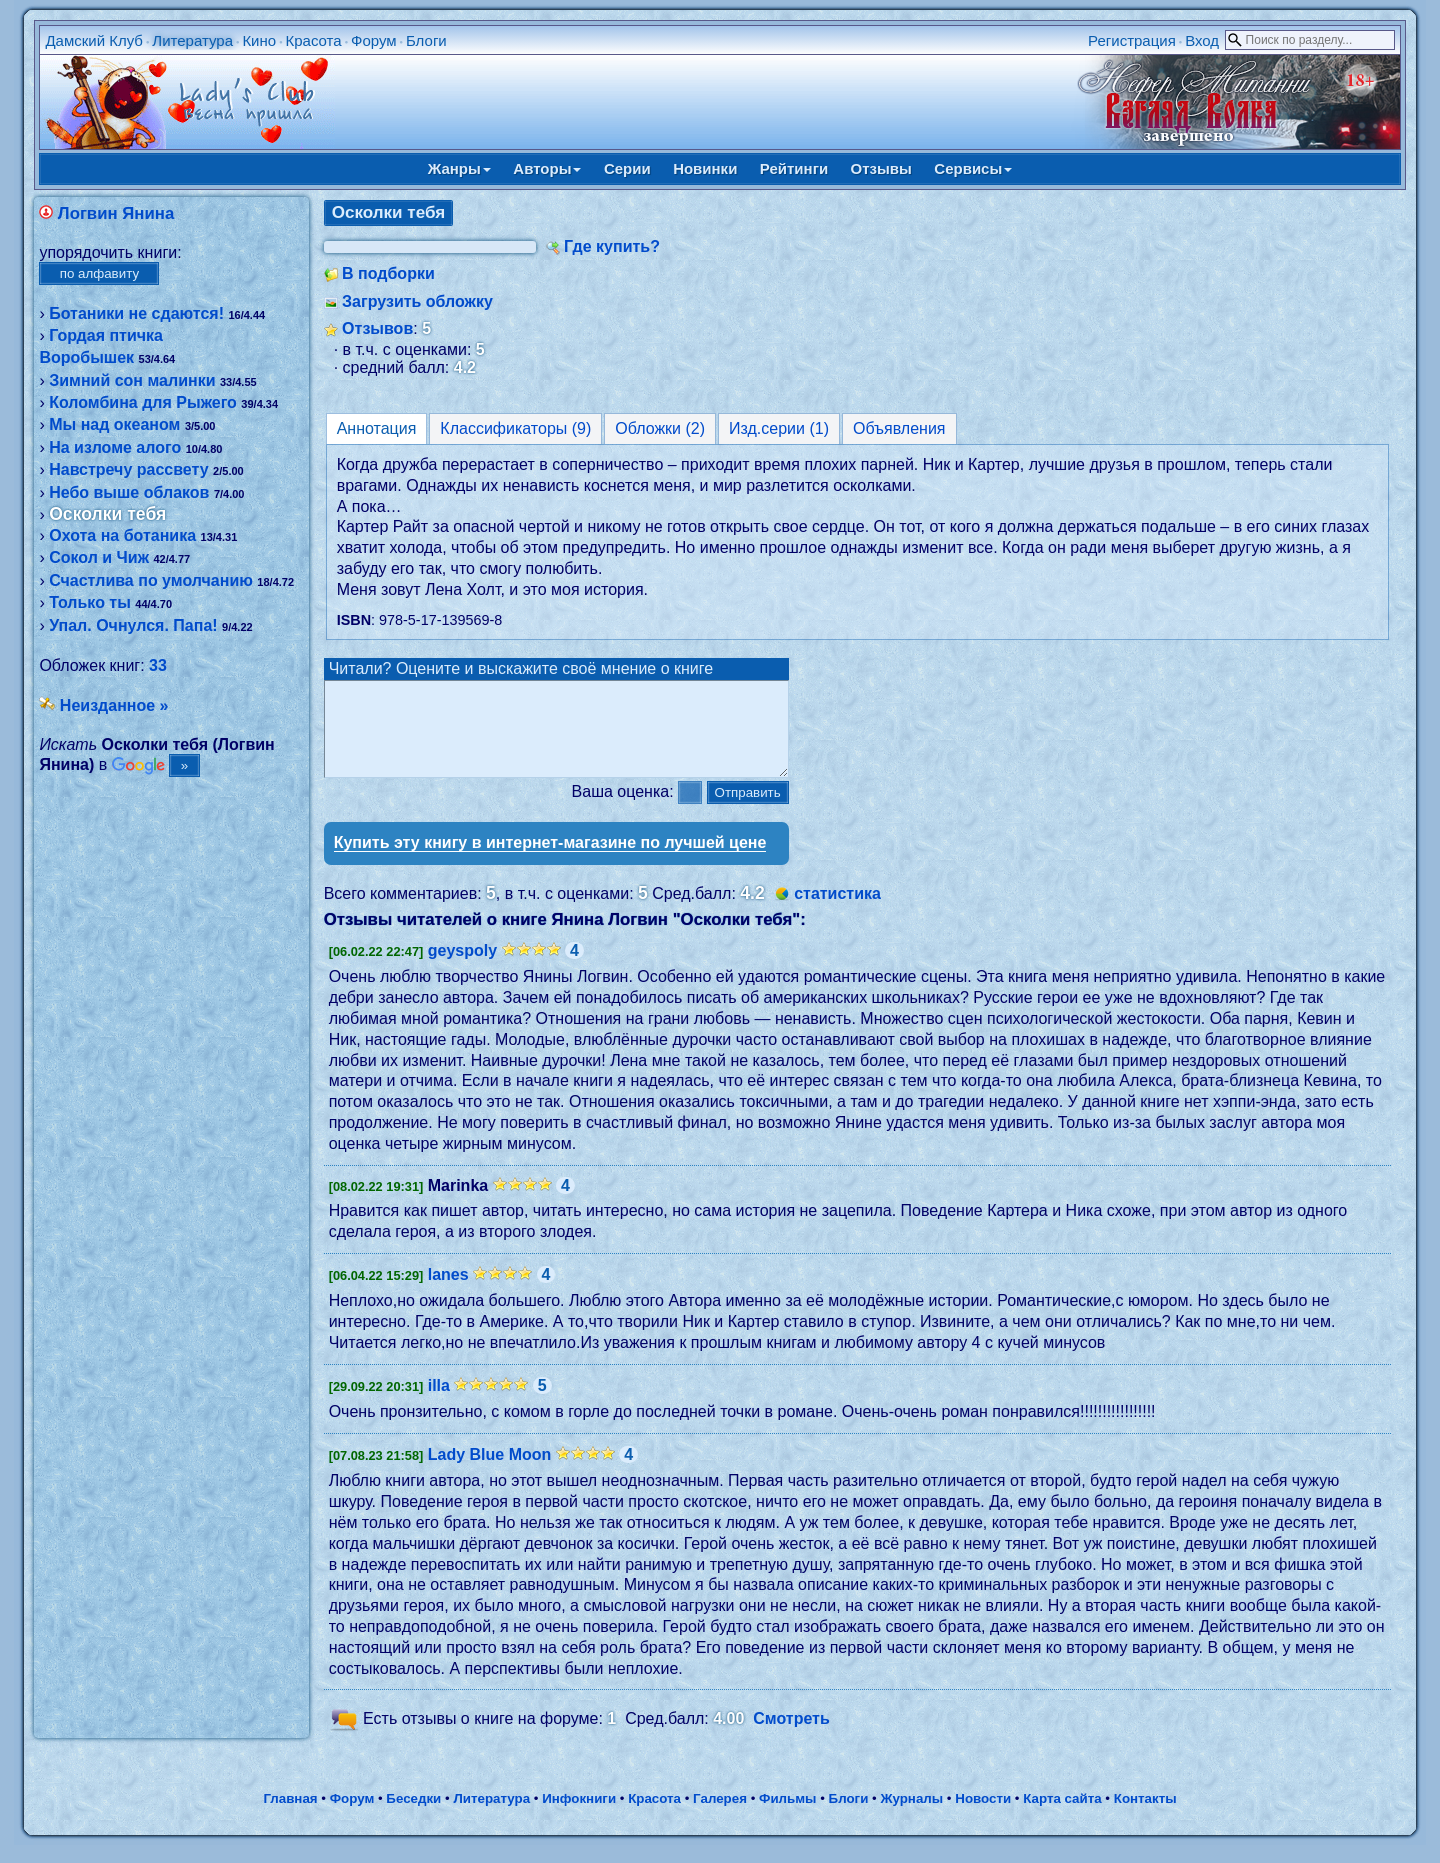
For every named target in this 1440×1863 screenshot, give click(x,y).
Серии (627, 168)
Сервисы (973, 168)
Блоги (426, 40)
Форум (374, 40)
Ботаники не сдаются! (136, 313)
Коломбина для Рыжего (143, 402)
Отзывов (377, 328)
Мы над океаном (114, 424)
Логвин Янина (116, 213)
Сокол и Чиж (99, 557)
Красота (313, 40)
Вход (1202, 40)
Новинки (705, 168)
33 (158, 665)
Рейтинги (794, 168)
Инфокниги (579, 1816)
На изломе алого (115, 447)
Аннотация (377, 428)
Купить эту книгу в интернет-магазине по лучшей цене (550, 860)
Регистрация (1132, 40)
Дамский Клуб (94, 40)
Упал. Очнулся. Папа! (133, 625)
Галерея (720, 1816)
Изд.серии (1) (779, 428)
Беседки (413, 1816)
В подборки (388, 273)
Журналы (911, 1816)
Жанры (459, 168)
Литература (192, 40)
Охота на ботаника (122, 535)
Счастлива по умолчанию (151, 580)
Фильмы (787, 1816)
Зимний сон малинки (132, 380)
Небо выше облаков (129, 492)
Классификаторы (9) (515, 428)
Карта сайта (1062, 1816)
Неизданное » (114, 705)
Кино (259, 40)
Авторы (547, 168)
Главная (290, 1816)
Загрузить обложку (417, 301)
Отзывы (881, 168)
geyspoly (462, 968)
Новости (983, 1816)
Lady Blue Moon (490, 1472)
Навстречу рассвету (128, 469)
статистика (837, 911)
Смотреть (791, 1737)
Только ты (90, 602)
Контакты (1145, 1816)
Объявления (899, 428)
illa (439, 1403)
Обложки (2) (660, 428)
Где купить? (612, 246)
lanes (448, 1292)
